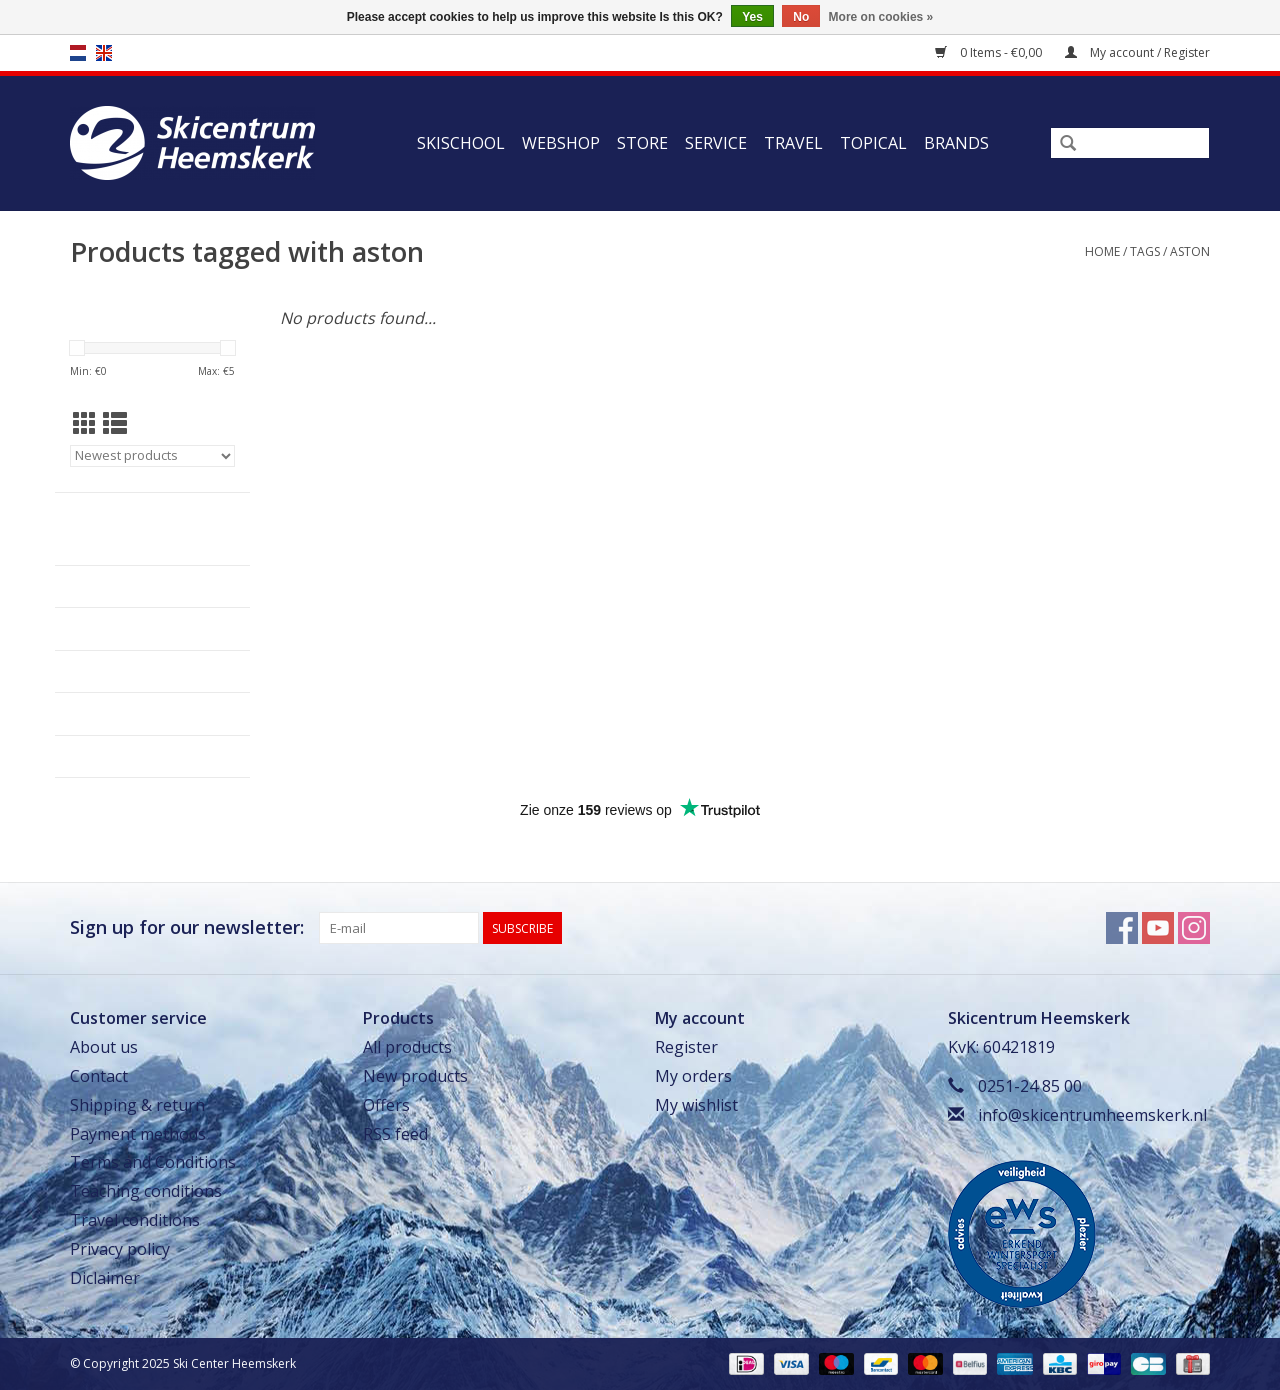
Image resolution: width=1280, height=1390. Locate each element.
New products (415, 1076)
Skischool (461, 143)
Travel (793, 143)
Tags (1145, 251)
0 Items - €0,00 (990, 52)
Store (642, 143)
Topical (873, 143)
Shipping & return (137, 1105)
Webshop (561, 143)
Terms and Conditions (153, 1162)
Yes (752, 17)
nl (78, 53)
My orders (693, 1076)
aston (1190, 251)
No (801, 17)
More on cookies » (881, 17)
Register (686, 1047)
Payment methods (138, 1134)
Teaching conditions (146, 1191)
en (104, 53)
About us (104, 1047)
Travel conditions (135, 1220)
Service (716, 143)
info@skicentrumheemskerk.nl (1092, 1115)
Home (1102, 251)
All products (407, 1047)
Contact (99, 1076)
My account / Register (1137, 52)
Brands (956, 143)
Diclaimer (105, 1278)
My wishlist (696, 1105)
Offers (386, 1105)
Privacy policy (120, 1249)
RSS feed (395, 1134)
